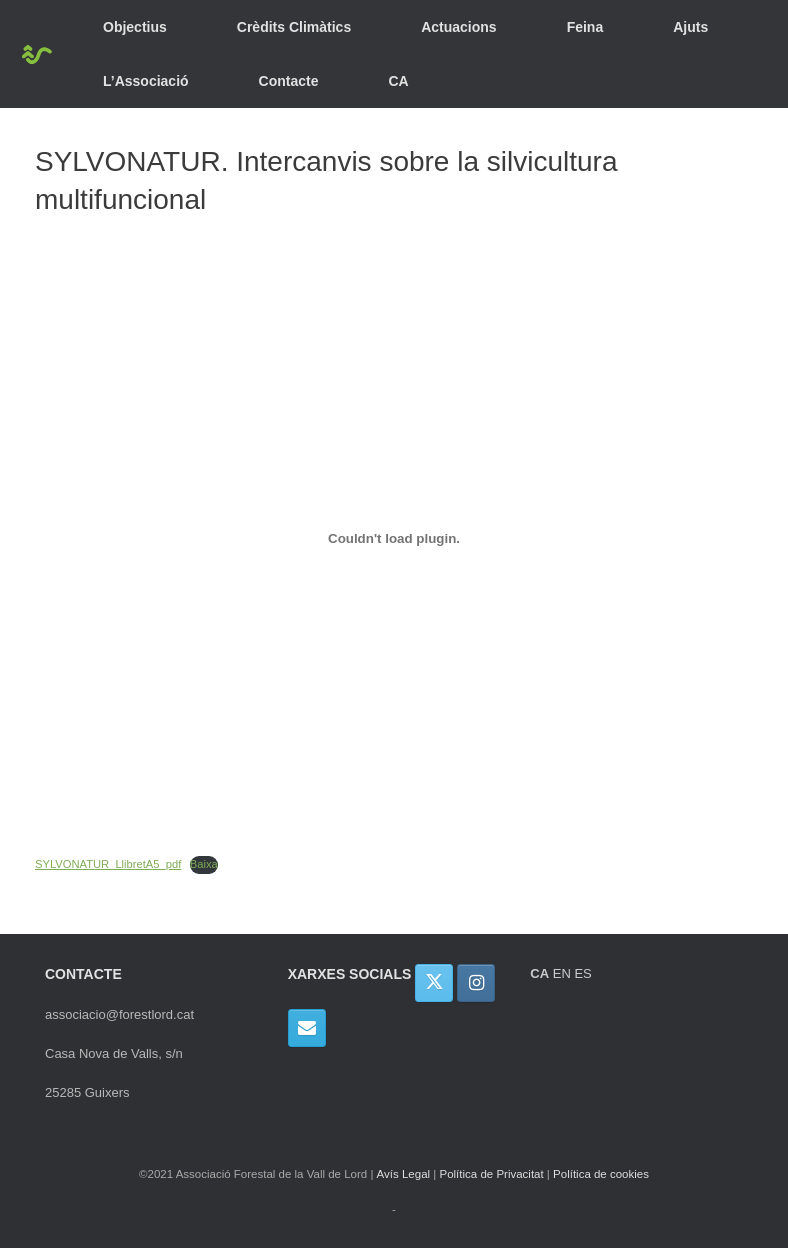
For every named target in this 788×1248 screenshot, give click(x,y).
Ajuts (690, 27)
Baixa (204, 864)
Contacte (289, 81)
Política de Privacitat (491, 1174)
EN (562, 973)
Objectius (135, 27)
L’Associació (146, 81)
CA (399, 81)
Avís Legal (404, 1174)
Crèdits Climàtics (294, 27)
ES (582, 973)
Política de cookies (601, 1174)
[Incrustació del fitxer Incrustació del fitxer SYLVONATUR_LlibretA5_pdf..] (394, 539)
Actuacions (458, 27)
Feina (585, 27)
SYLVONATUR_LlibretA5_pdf (108, 864)
